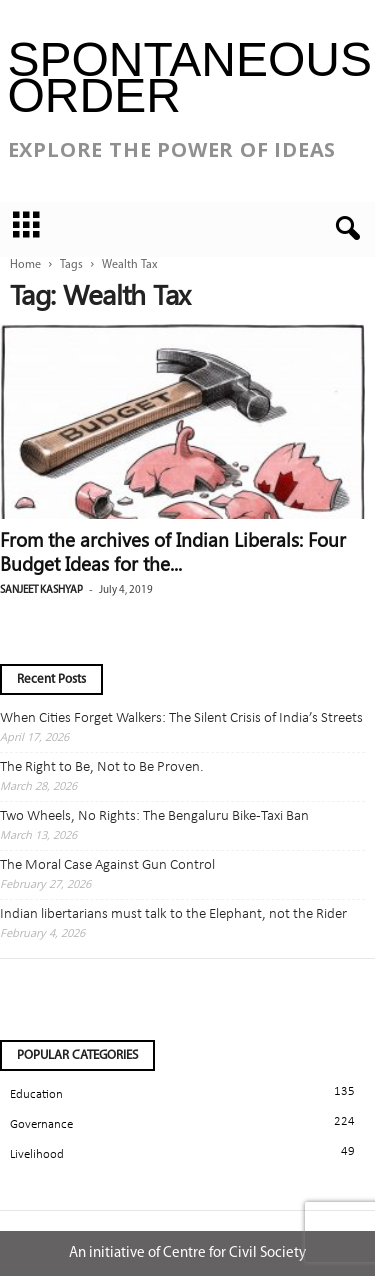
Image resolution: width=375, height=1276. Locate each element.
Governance (41, 1124)
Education (36, 1094)
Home (25, 265)
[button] (344, 229)
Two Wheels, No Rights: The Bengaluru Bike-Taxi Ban (154, 816)
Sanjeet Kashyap (41, 590)
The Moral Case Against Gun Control (107, 865)
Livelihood (37, 1154)
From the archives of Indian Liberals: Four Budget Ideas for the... (173, 551)
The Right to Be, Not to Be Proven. (102, 767)
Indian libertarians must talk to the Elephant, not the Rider (173, 914)
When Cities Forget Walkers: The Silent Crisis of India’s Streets (181, 718)
